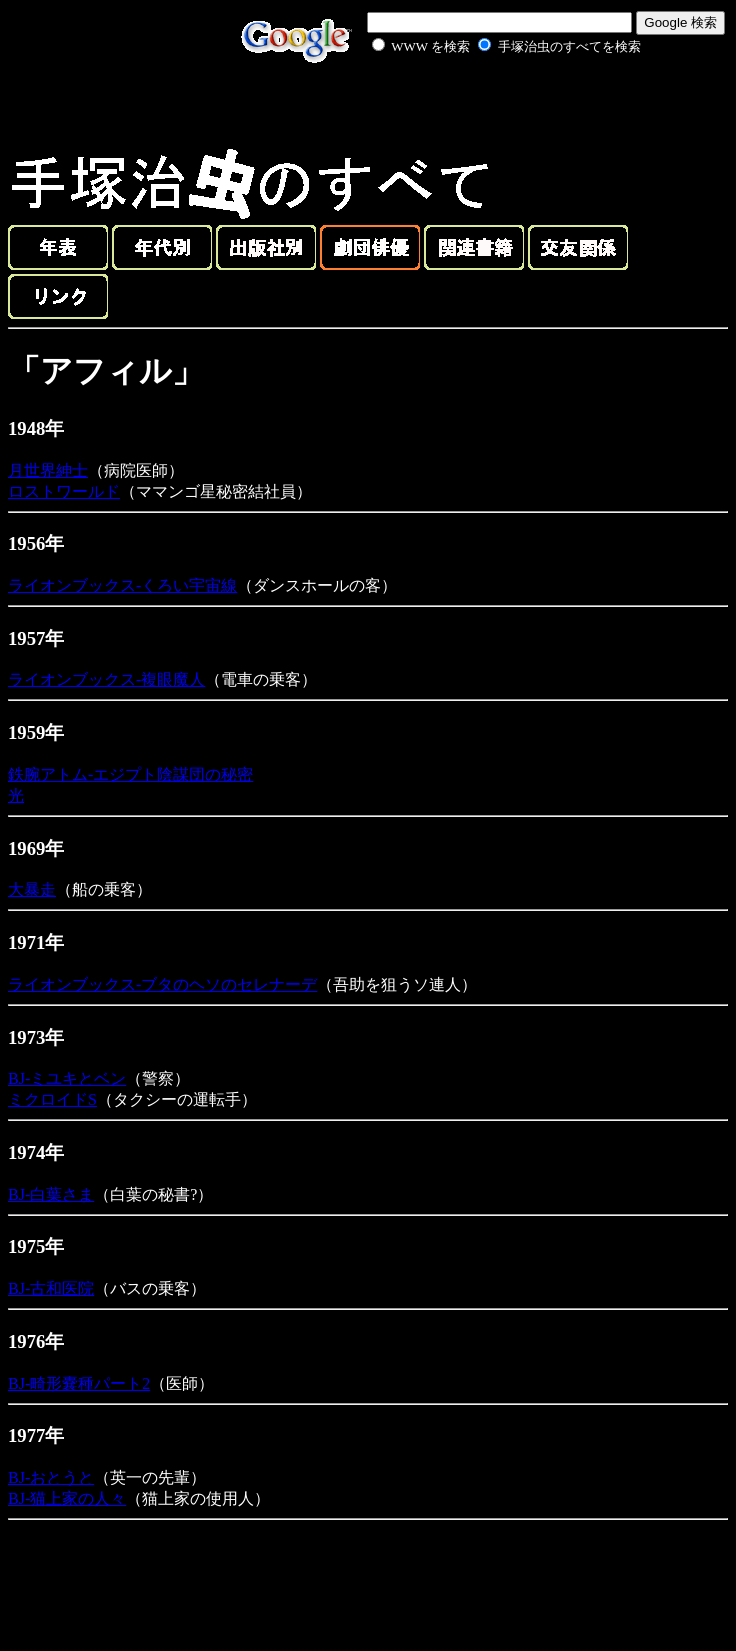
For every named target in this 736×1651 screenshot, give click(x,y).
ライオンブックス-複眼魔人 (106, 679)
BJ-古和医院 (51, 1288)
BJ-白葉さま (51, 1194)
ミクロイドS (52, 1099)
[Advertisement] (484, 104)
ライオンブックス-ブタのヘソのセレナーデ (162, 984)
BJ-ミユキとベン (67, 1078)
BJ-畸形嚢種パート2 (79, 1383)
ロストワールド (64, 491)
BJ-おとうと (51, 1477)
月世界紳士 (48, 470)
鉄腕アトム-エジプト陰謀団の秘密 (130, 774)
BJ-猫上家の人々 (67, 1498)
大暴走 (32, 889)
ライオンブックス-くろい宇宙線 (122, 585)
